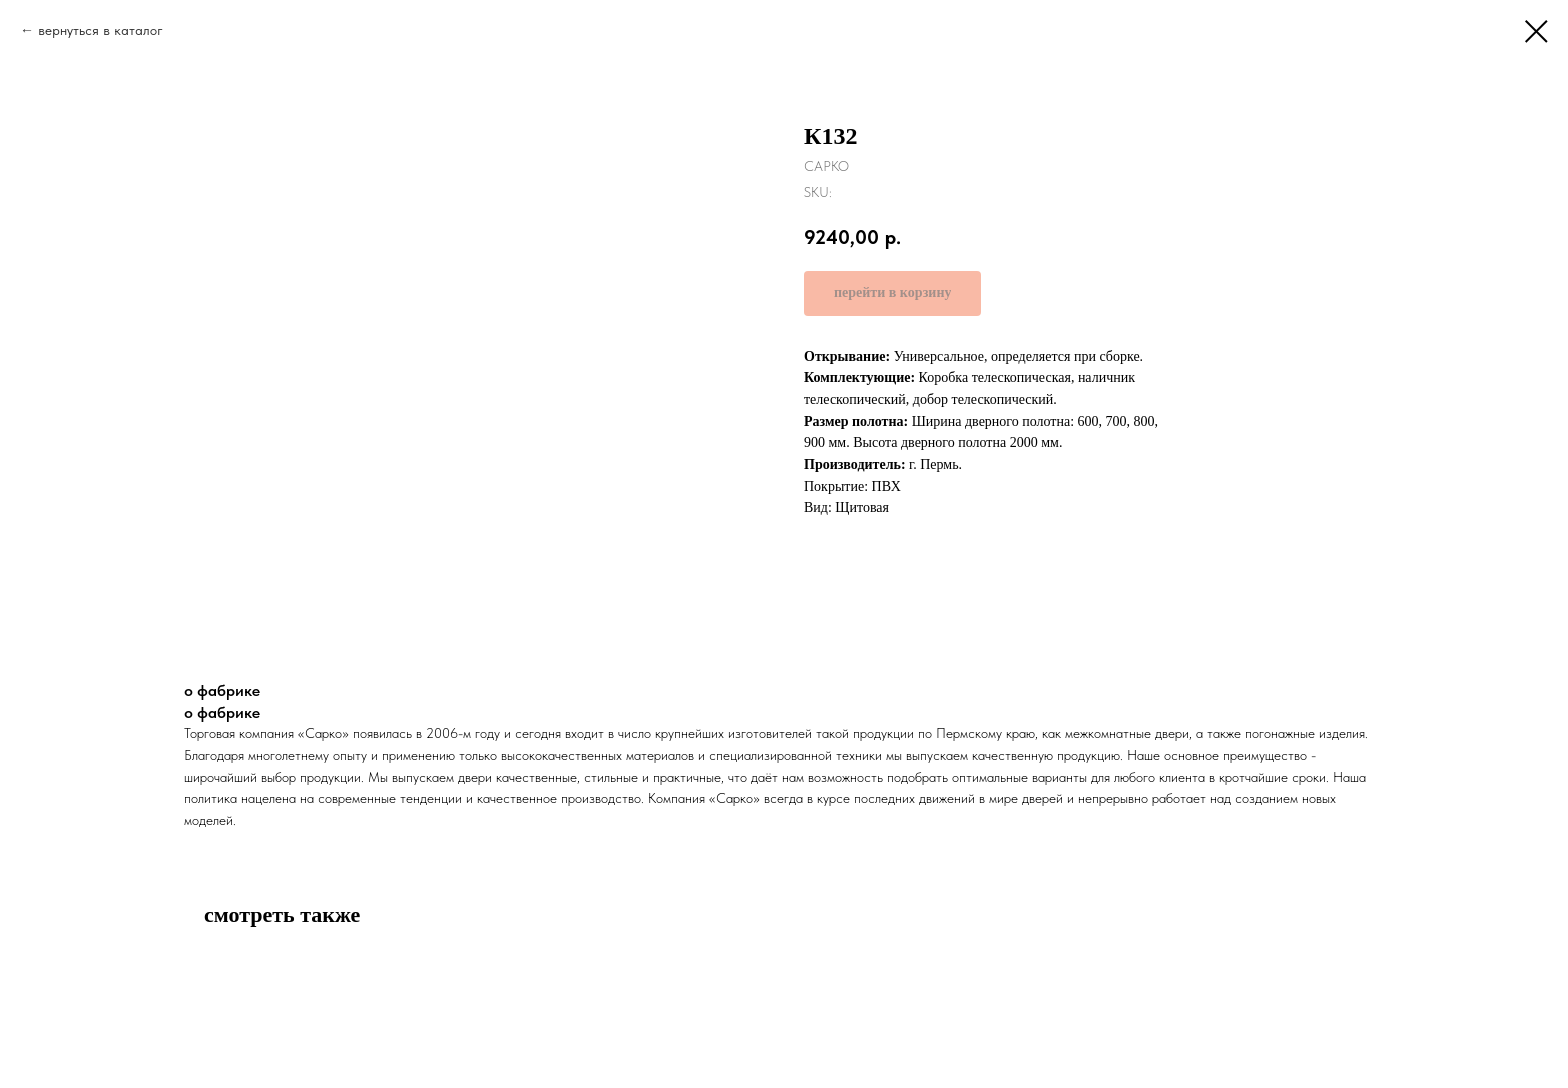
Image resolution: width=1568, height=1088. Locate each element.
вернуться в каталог (100, 30)
